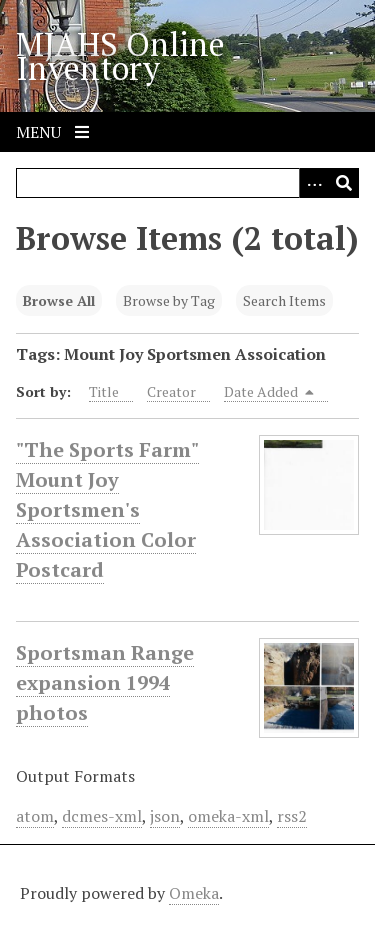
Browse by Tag (169, 300)
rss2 (292, 816)
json (165, 816)
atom (35, 816)
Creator (171, 391)
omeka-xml (228, 816)
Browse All (59, 300)
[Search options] (314, 183)
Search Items (284, 300)
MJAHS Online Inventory (120, 56)
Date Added (269, 391)
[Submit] (344, 183)
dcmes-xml (102, 816)
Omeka (194, 893)
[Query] (187, 183)
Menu (52, 132)
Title (104, 391)
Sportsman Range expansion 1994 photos (105, 683)
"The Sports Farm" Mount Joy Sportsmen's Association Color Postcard (107, 509)
